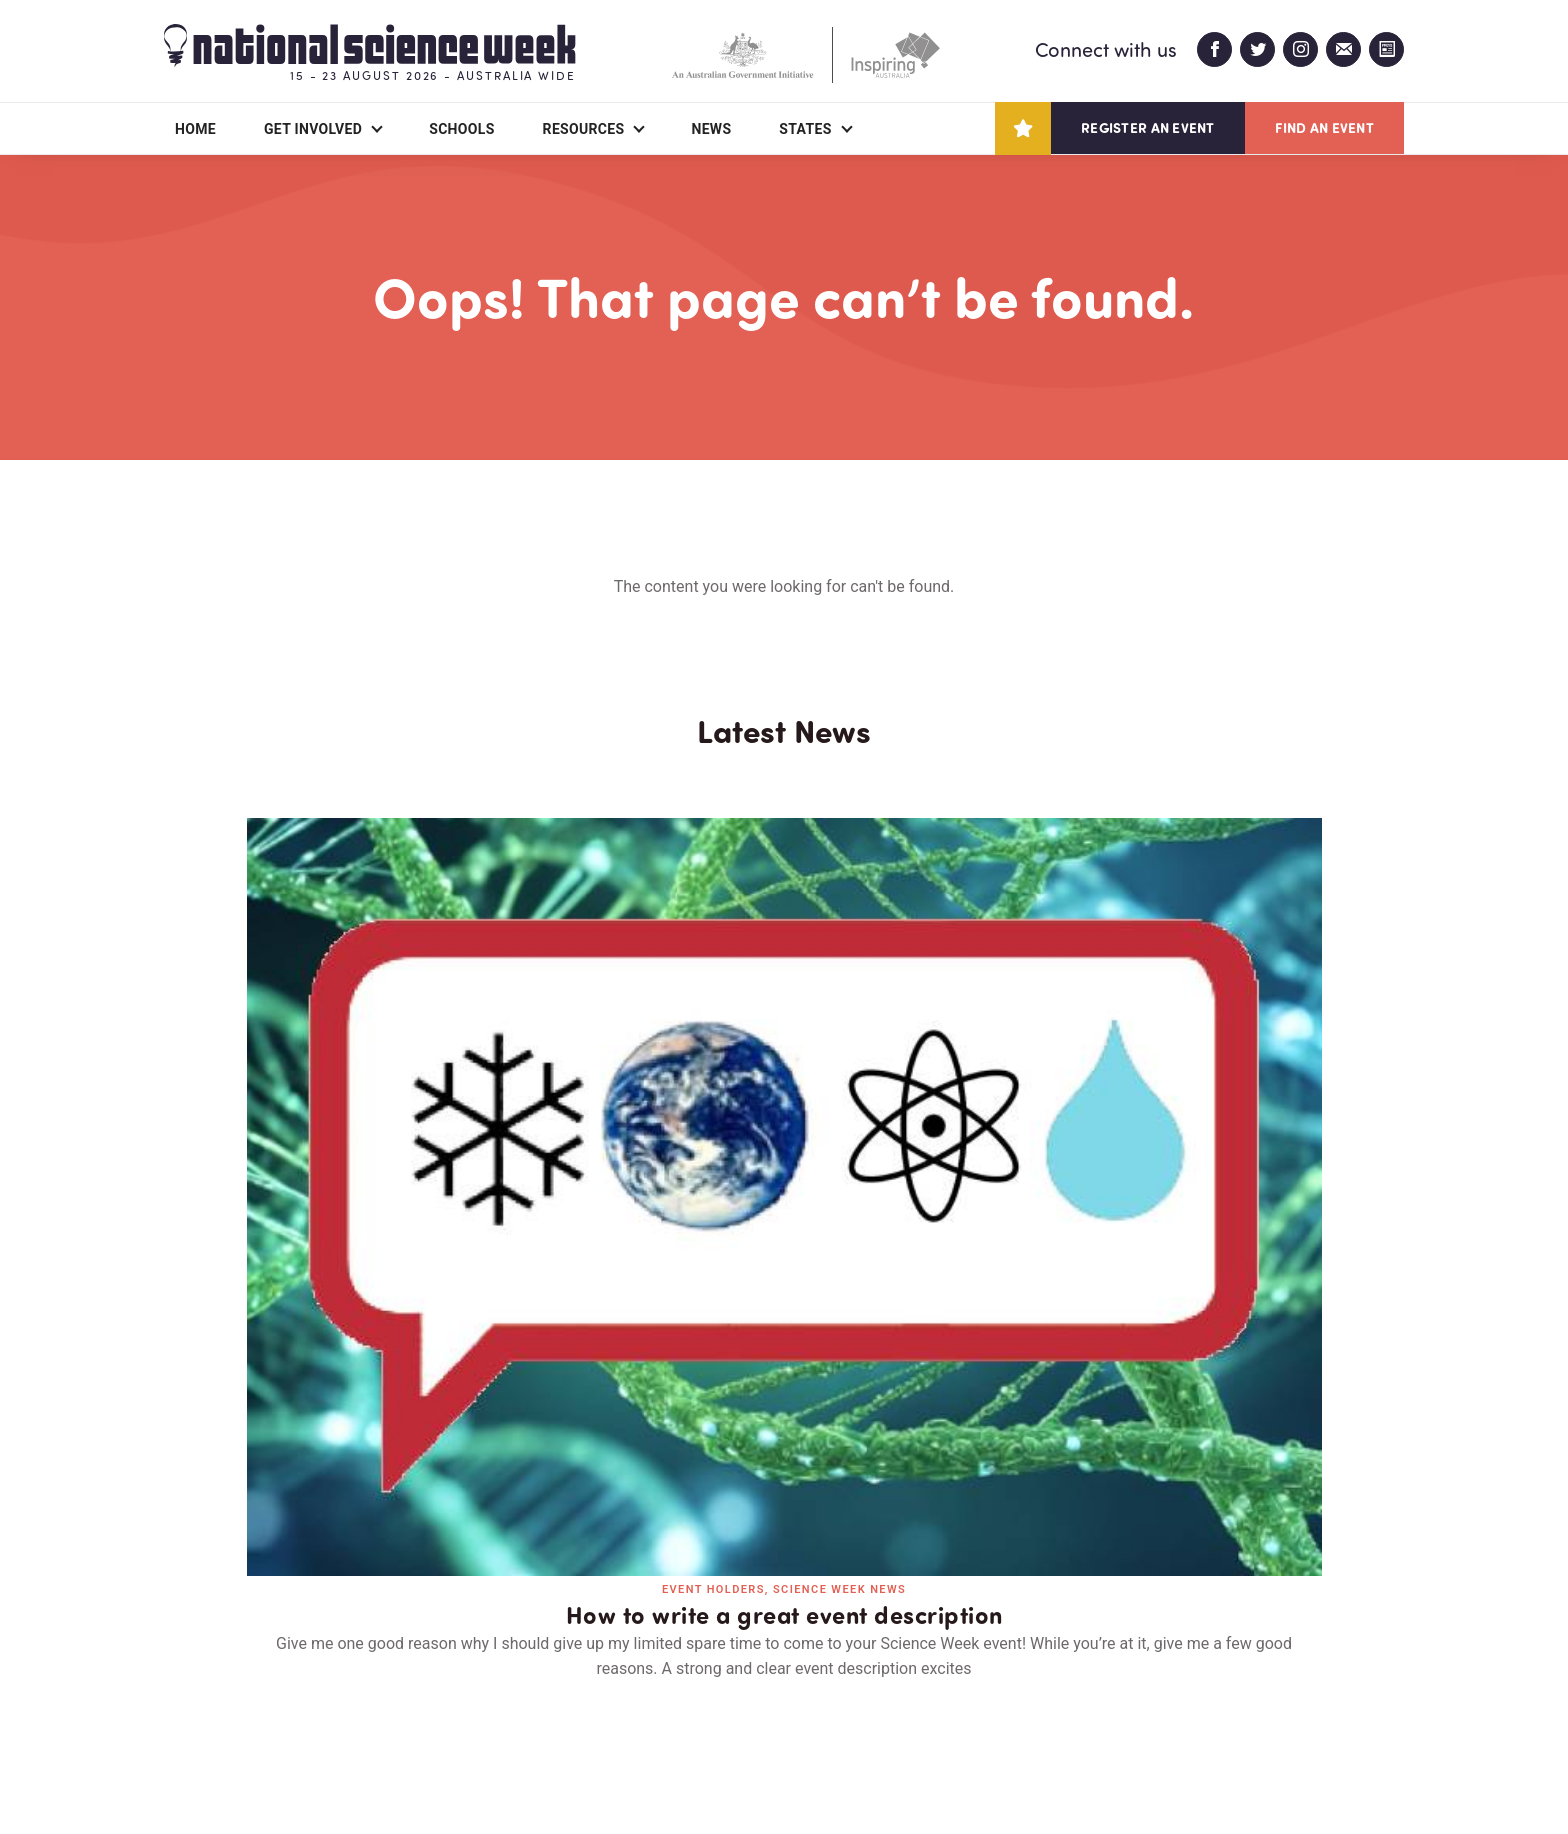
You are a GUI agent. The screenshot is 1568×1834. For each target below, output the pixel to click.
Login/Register (592, 1703)
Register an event (1147, 127)
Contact (440, 1703)
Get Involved (313, 129)
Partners (309, 1703)
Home (195, 129)
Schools (461, 129)
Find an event (1324, 127)
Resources (584, 129)
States (805, 129)
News (711, 129)
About (187, 1703)
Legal (385, 1770)
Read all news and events (784, 1352)
